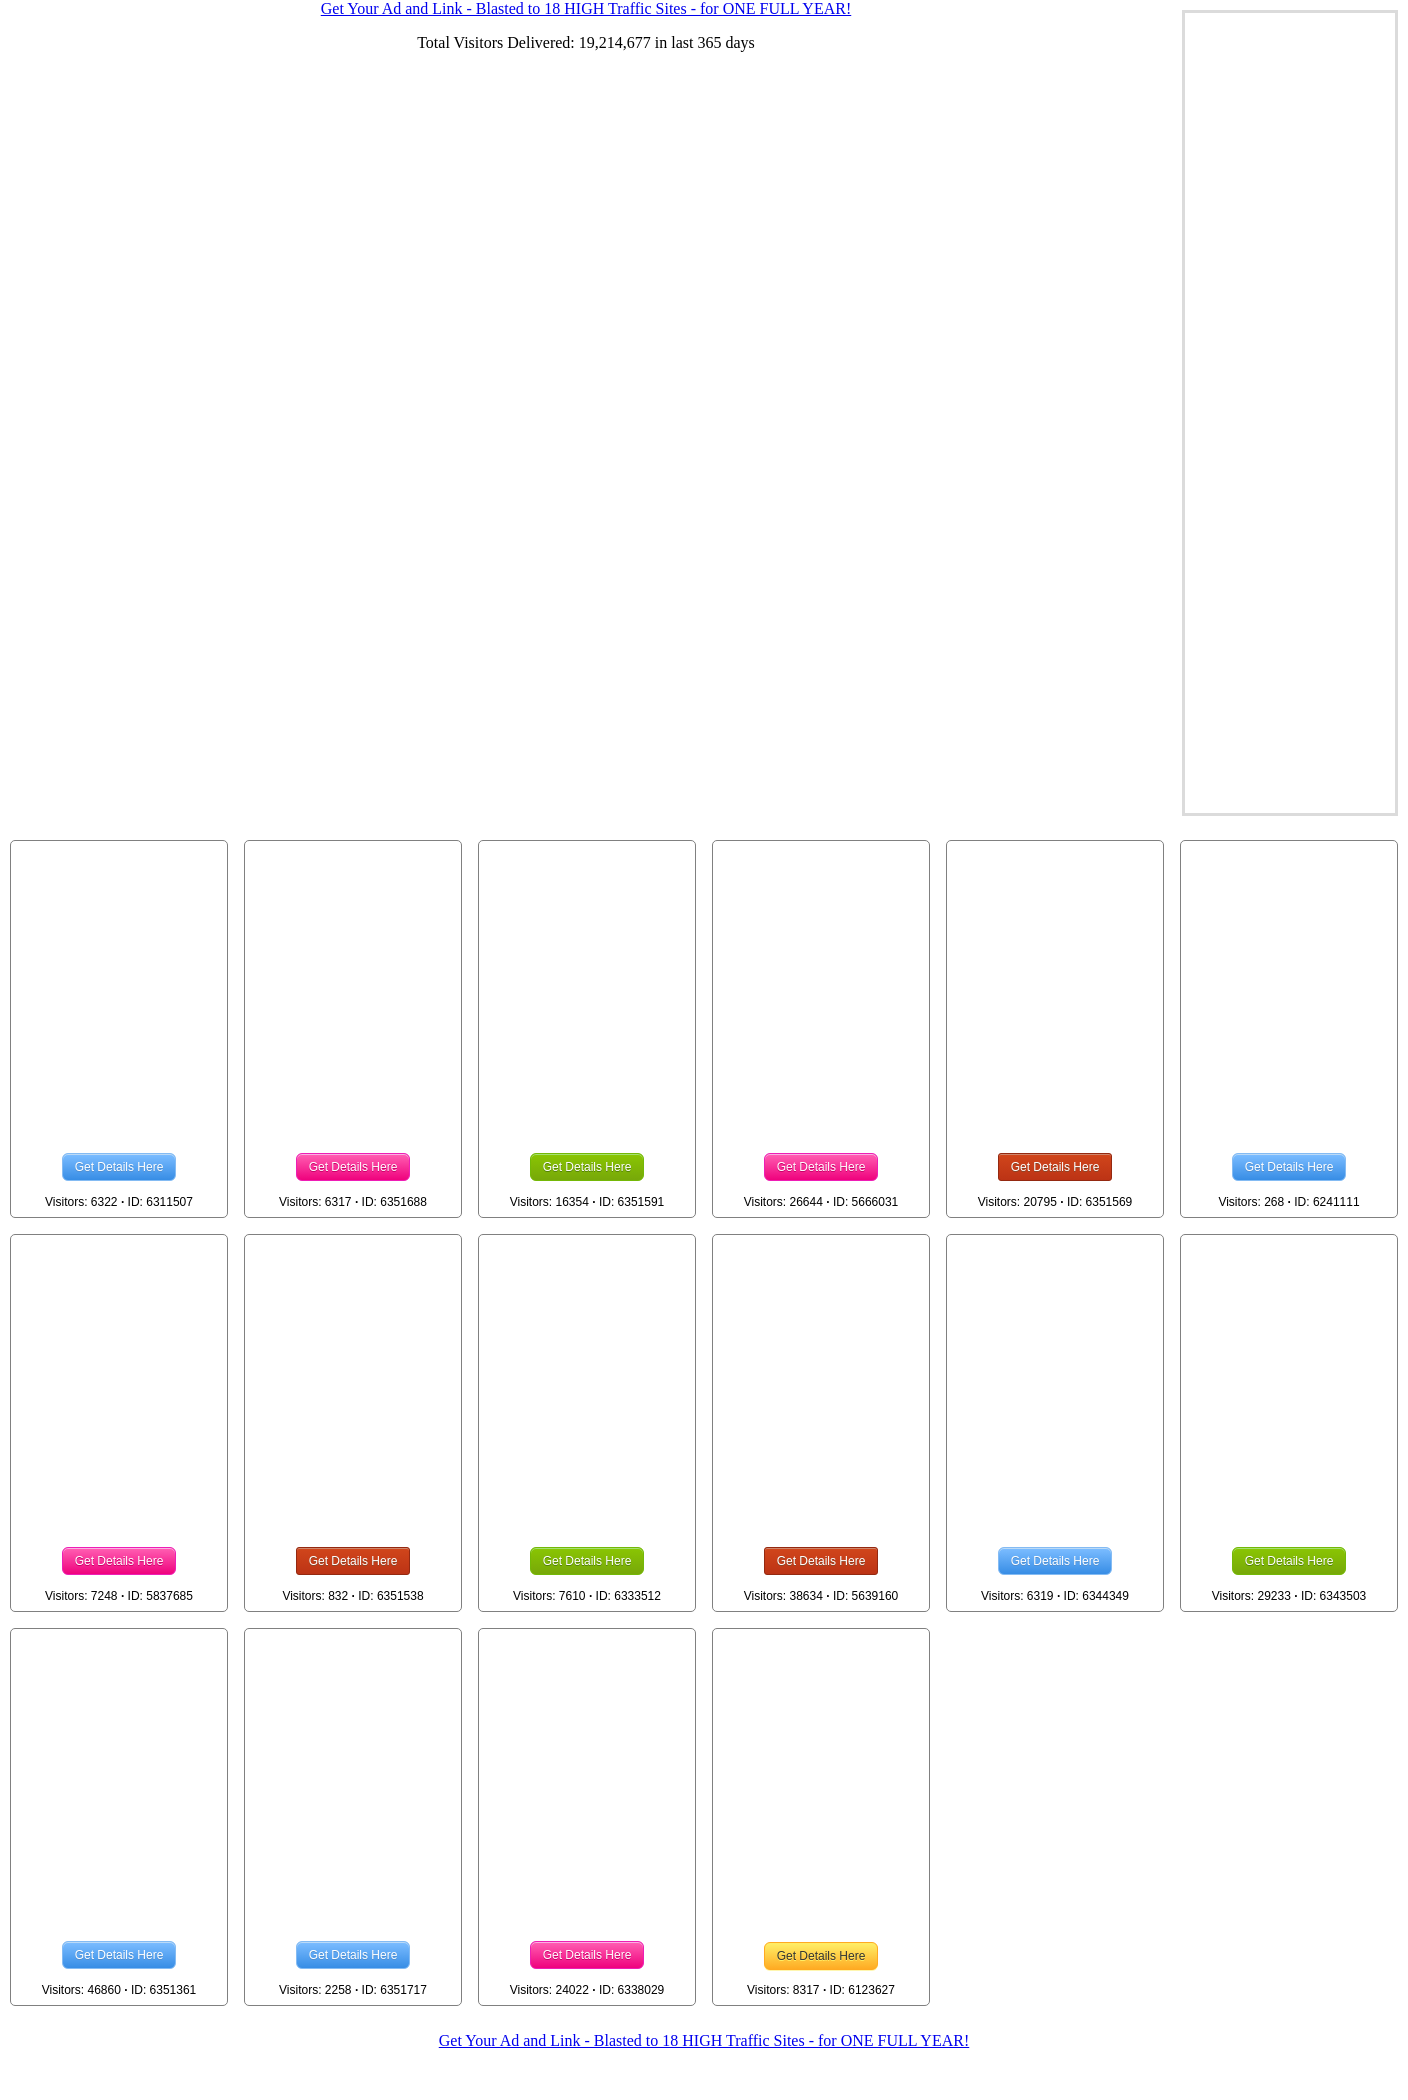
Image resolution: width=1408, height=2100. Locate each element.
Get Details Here (119, 1167)
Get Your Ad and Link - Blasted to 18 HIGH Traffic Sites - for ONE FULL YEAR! (704, 2040)
